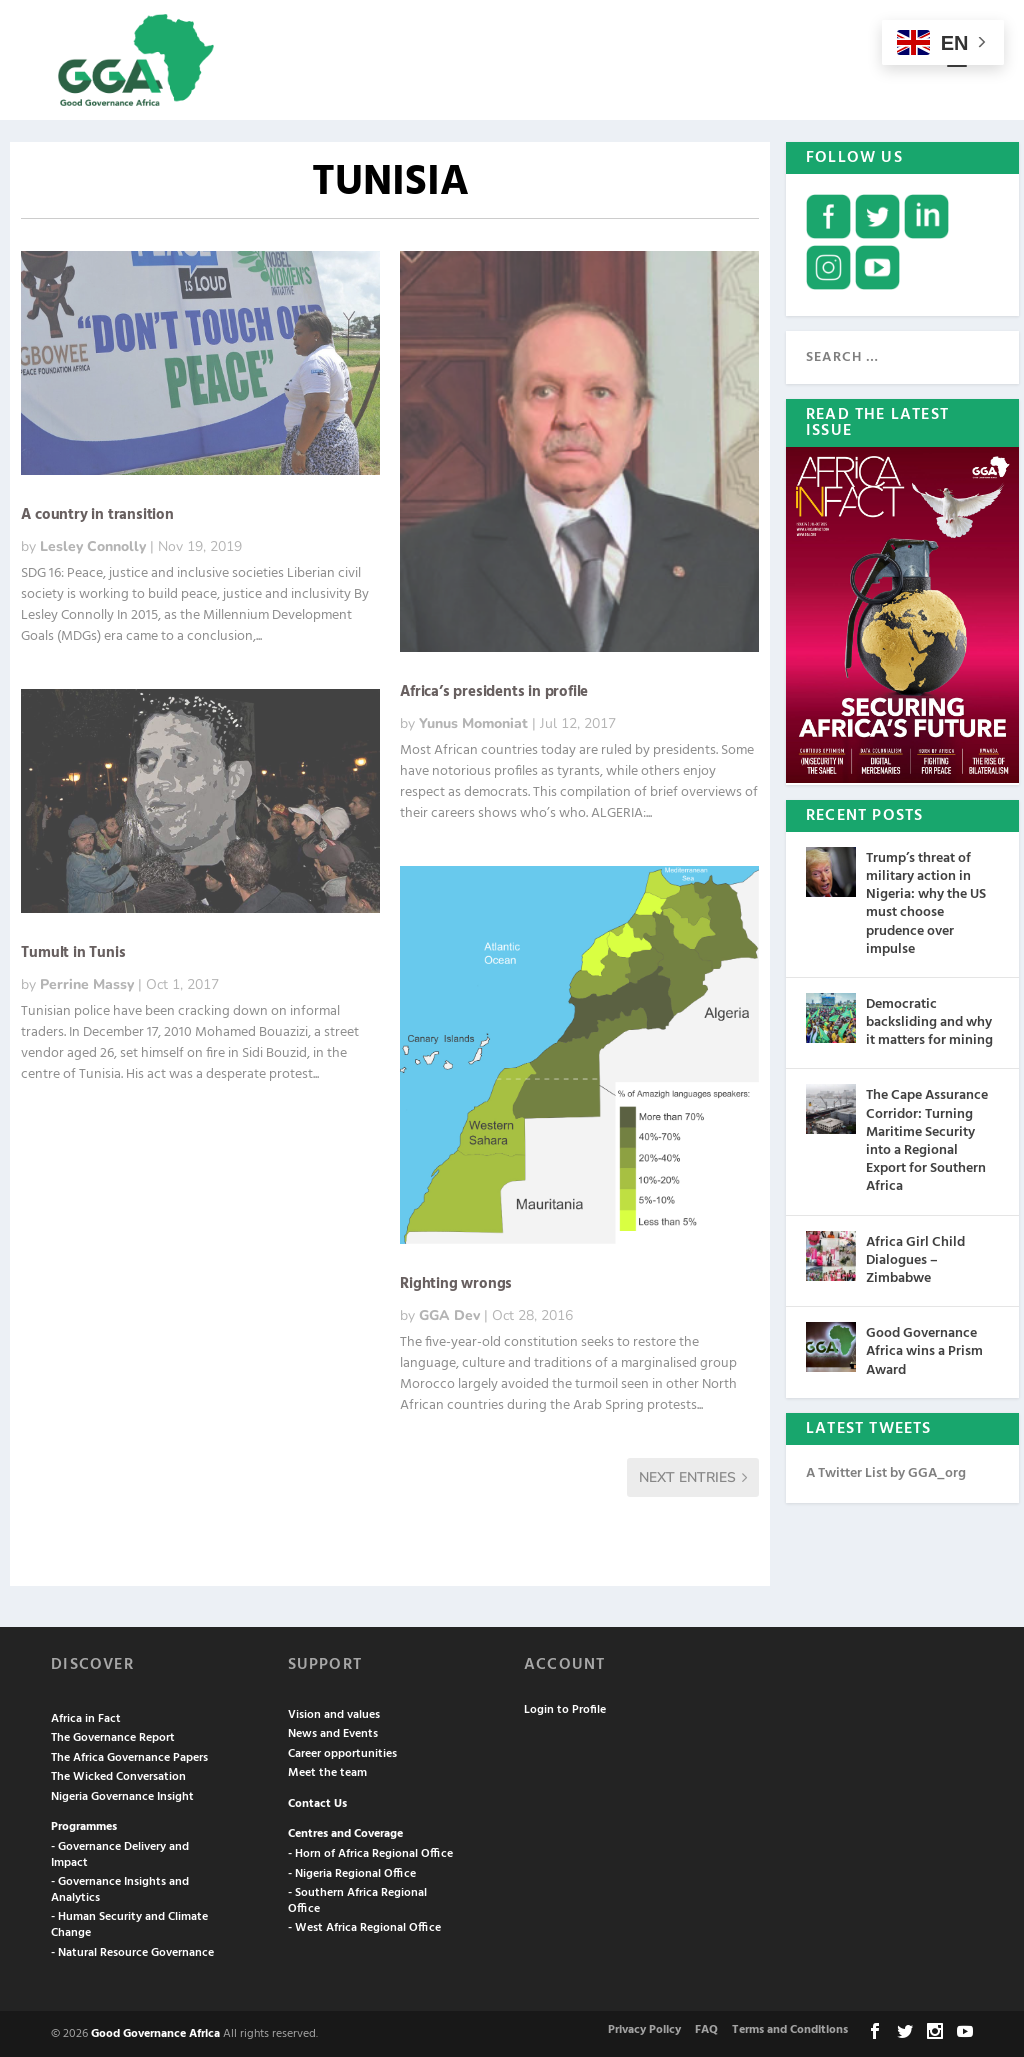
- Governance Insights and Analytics (120, 1888)
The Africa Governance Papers (129, 1756)
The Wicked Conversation (118, 1775)
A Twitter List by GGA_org (886, 1471)
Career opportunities (342, 1752)
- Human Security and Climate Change (129, 1923)
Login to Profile (565, 1708)
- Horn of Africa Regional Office (370, 1852)
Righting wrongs (456, 1282)
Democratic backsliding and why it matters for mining (929, 1020)
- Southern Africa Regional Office (357, 1899)
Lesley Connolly (93, 544)
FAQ (706, 2028)
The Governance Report (113, 1736)
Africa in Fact (86, 1717)
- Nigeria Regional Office (352, 1872)
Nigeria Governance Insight (122, 1795)
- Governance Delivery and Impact (120, 1853)
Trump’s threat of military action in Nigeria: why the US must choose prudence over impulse (926, 902)
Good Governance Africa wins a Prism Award (924, 1349)
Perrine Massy (87, 982)
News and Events (333, 1732)
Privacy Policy (644, 2028)
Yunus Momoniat (473, 721)
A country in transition (97, 513)
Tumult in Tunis (73, 951)
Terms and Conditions (790, 2028)
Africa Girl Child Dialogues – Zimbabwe (915, 1258)
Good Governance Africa (155, 2032)
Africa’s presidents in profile (494, 690)
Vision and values (334, 1713)
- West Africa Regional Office (364, 1926)
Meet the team (327, 1771)
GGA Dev (449, 1313)
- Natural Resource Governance (132, 1951)
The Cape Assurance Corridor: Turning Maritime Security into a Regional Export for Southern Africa (927, 1139)
